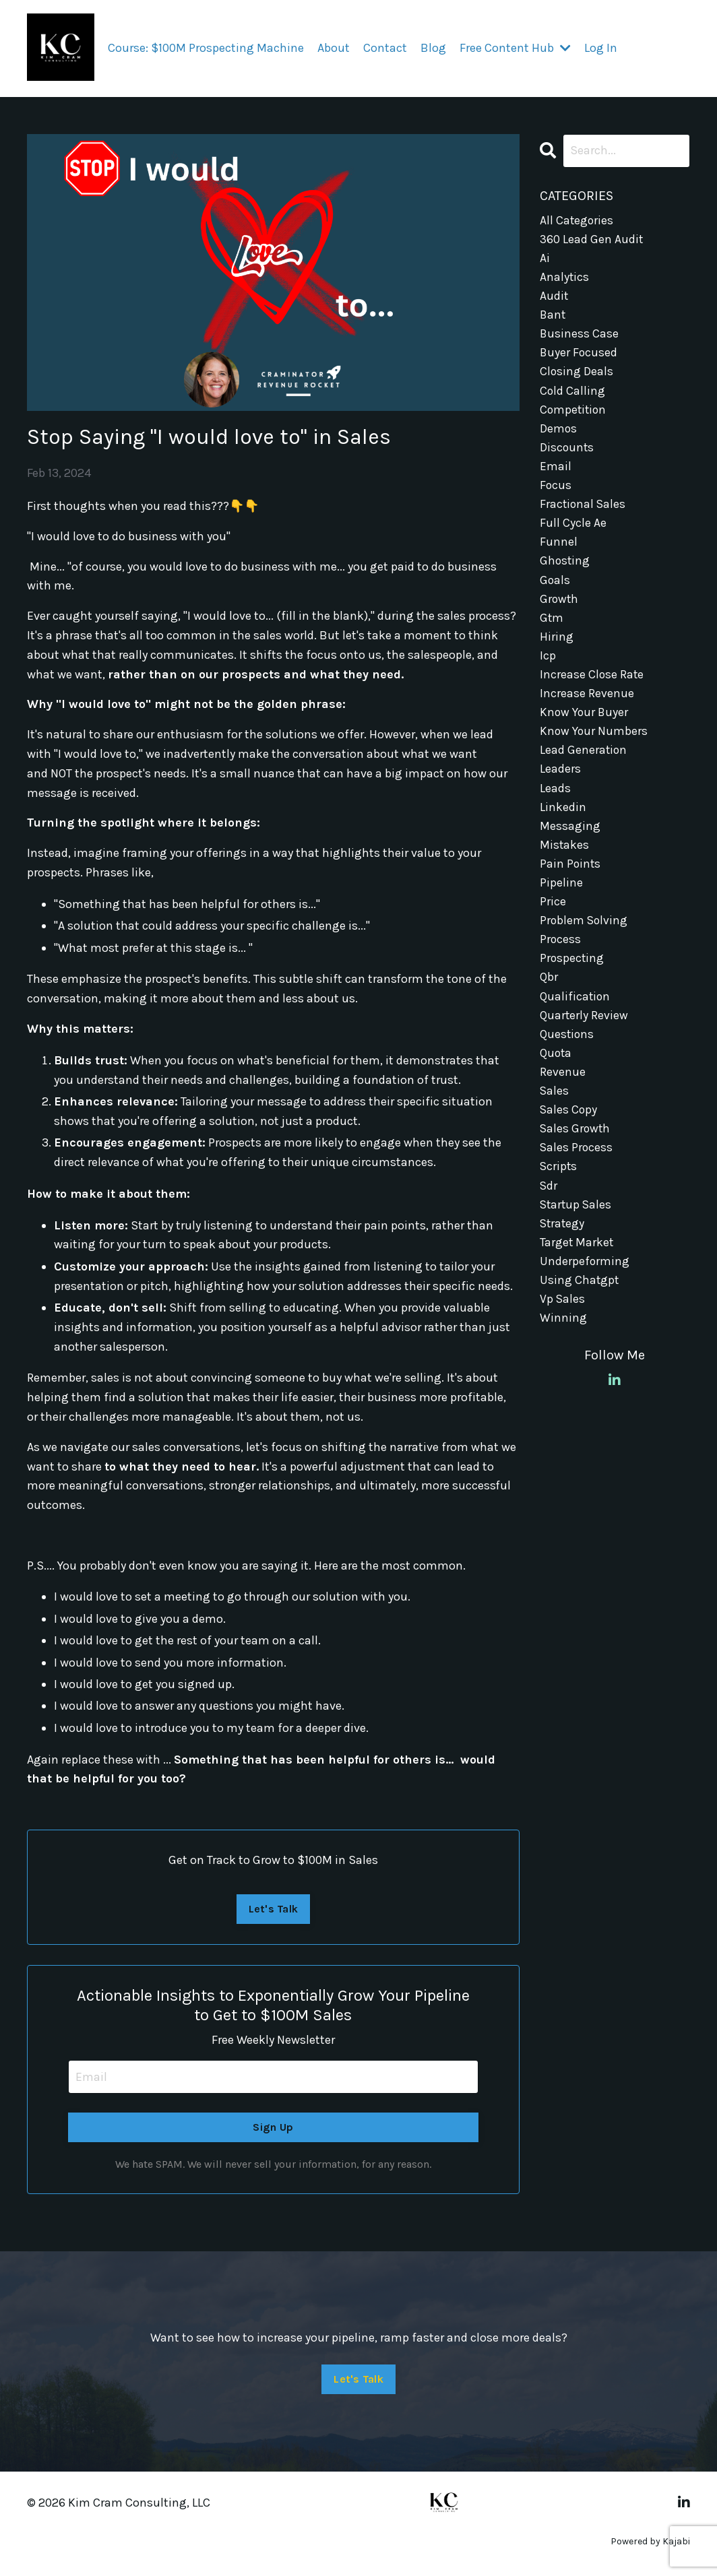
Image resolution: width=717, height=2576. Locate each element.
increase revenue (587, 704)
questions (567, 1053)
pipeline (561, 898)
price (553, 918)
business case (579, 336)
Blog (433, 47)
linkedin (563, 821)
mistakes (565, 859)
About (333, 47)
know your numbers (594, 743)
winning (563, 1344)
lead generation (584, 762)
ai (545, 258)
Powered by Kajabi (650, 2541)
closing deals (577, 374)
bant (553, 316)
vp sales (563, 1325)
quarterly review (584, 1034)
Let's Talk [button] (358, 2378)
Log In (600, 47)
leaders (560, 782)
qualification (575, 1015)
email (555, 471)
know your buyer (585, 724)
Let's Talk (274, 1908)
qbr (549, 995)
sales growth (576, 1150)
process (561, 956)
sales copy (569, 1131)
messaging (570, 840)
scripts (559, 1189)
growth (560, 607)
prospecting (572, 976)
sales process (577, 1170)
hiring (556, 646)
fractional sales (583, 510)
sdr (549, 1209)
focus (555, 491)
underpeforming (585, 1286)
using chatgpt (580, 1306)
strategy (563, 1247)
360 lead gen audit (592, 239)
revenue (563, 1092)
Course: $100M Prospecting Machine (206, 47)
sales (554, 1112)
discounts (567, 452)
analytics (565, 277)
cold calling (573, 394)
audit (554, 297)
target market (577, 1267)
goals (555, 588)
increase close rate (592, 685)
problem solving (584, 937)
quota (556, 1073)
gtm (552, 627)
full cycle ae (573, 530)
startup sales (577, 1228)
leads (555, 801)
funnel (559, 549)
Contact (385, 47)
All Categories (577, 219)
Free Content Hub (515, 47)
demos (559, 433)
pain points (571, 879)
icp (548, 665)
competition (574, 413)
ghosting (565, 568)
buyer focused (579, 355)
